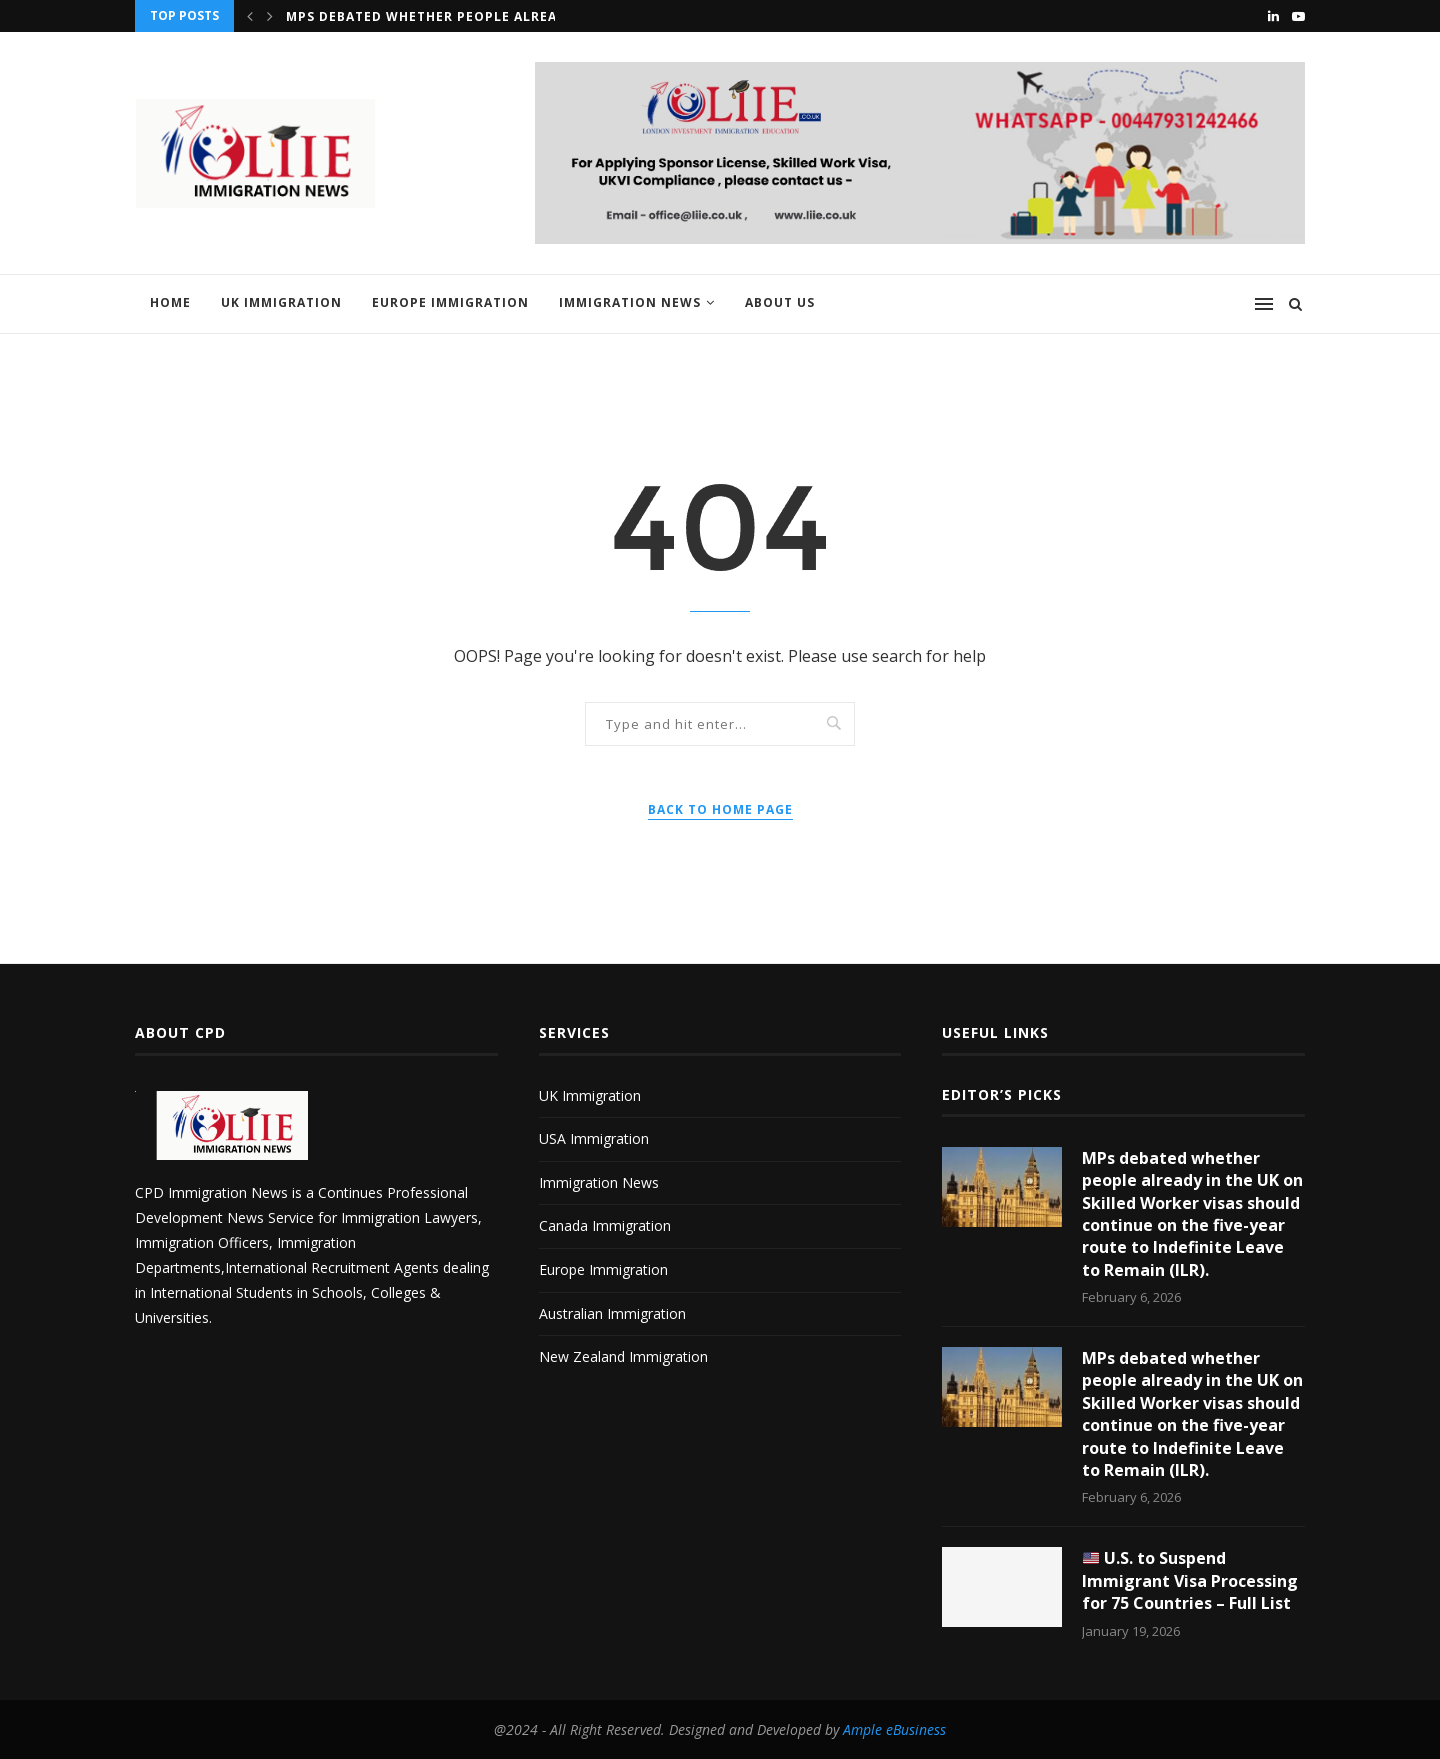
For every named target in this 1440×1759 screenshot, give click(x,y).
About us (780, 302)
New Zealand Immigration (623, 1356)
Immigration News (630, 302)
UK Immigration (281, 302)
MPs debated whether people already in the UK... (475, 16)
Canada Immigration (605, 1225)
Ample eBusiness (894, 1729)
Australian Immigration (612, 1313)
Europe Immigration (450, 302)
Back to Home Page (720, 809)
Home (170, 302)
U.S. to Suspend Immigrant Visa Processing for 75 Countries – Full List (1190, 1580)
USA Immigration (594, 1138)
